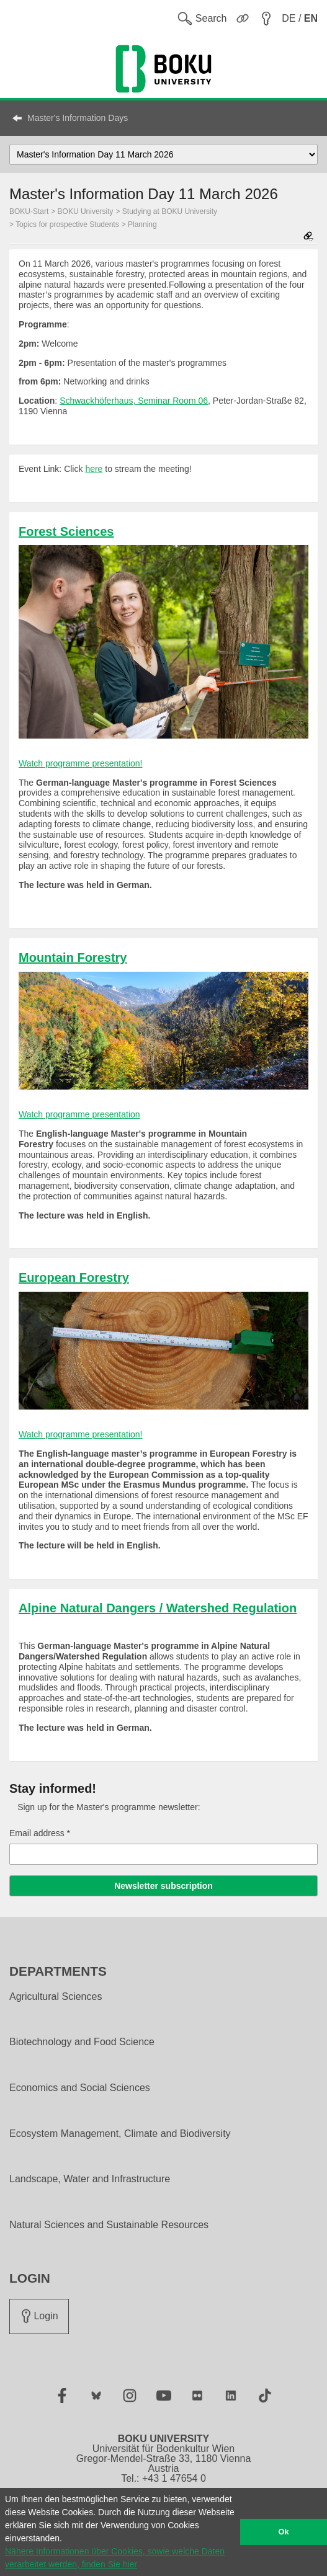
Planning (142, 224)
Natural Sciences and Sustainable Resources (108, 2225)
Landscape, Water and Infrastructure (89, 2179)
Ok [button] (284, 2532)
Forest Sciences (66, 531)
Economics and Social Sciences (79, 2088)
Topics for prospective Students (67, 224)
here (93, 469)
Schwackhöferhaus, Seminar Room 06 (134, 401)
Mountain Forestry (73, 957)
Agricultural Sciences (55, 1997)
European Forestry (74, 1277)
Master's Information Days (77, 118)
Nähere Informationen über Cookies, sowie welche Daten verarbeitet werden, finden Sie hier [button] (115, 2557)
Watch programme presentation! (80, 763)
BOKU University (86, 211)
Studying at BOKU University (169, 211)
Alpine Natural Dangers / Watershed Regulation (158, 1608)
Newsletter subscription (163, 1886)
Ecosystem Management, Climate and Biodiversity (120, 2134)
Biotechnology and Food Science (82, 2042)
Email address (39, 1833)
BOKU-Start (28, 211)
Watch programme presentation (79, 1114)
